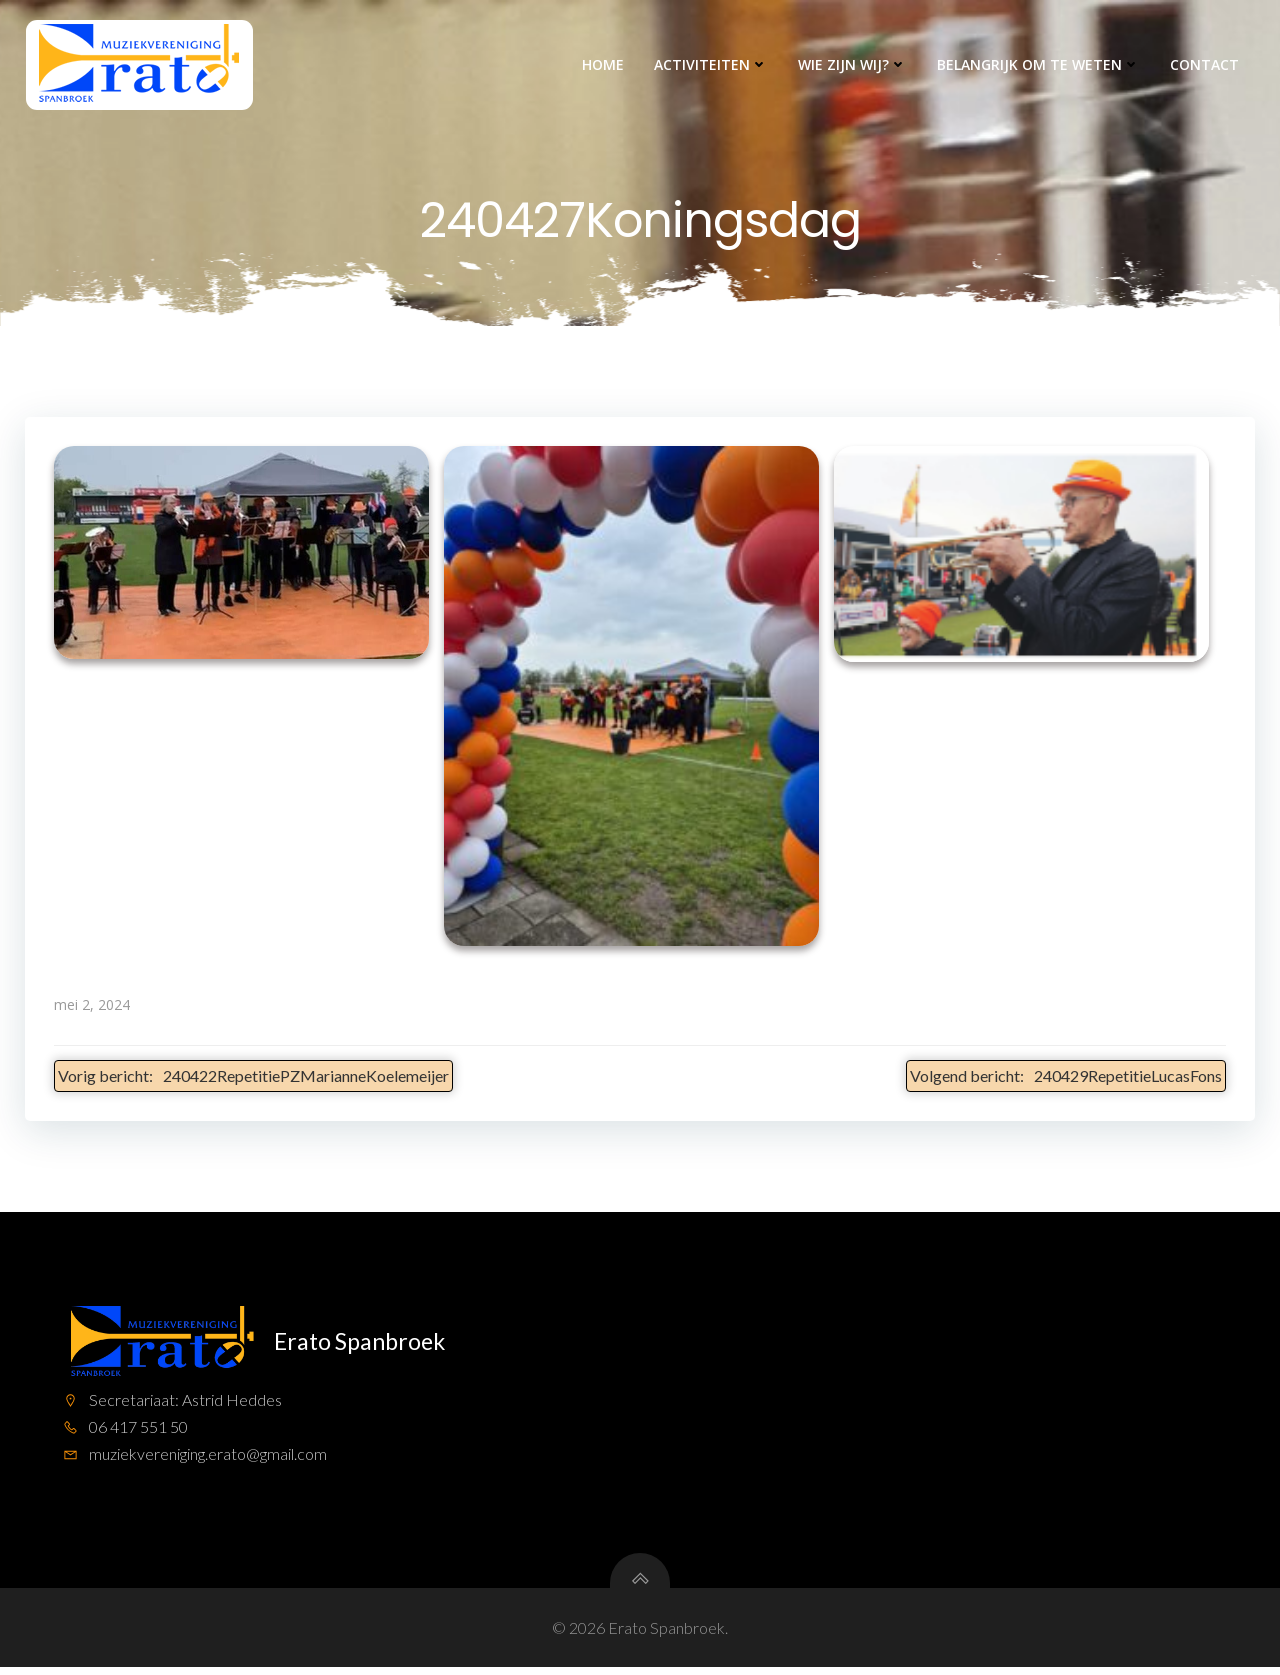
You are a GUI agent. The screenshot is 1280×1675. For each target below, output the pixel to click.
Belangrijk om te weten (1040, 65)
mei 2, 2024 (92, 1007)
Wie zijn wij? (854, 65)
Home (605, 65)
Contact (1206, 65)
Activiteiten (713, 65)
